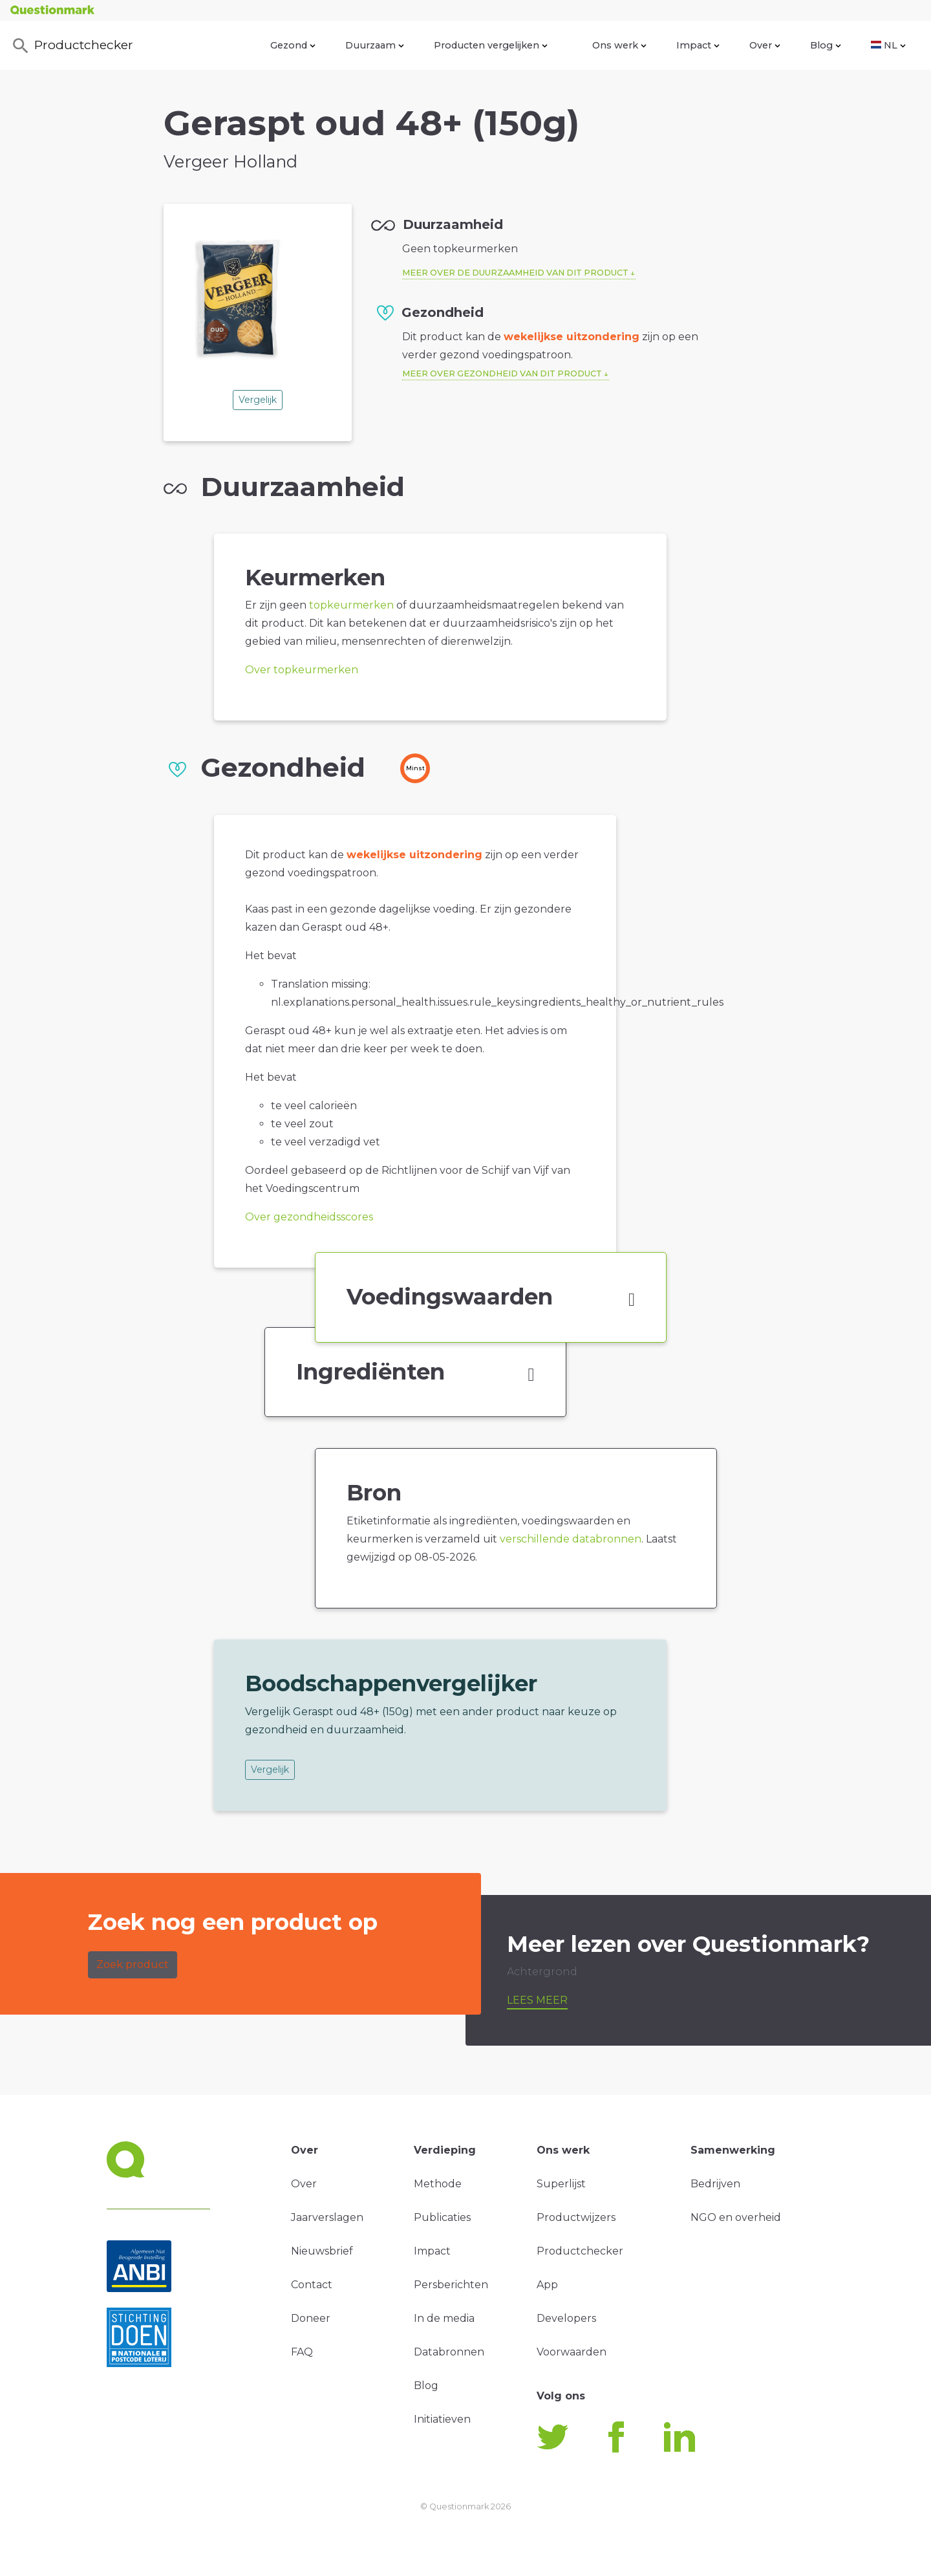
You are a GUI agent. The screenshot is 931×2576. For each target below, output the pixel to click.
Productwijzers (576, 2217)
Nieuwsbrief (322, 2251)
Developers (566, 2318)
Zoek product (132, 1964)
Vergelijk (258, 400)
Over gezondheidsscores (309, 1217)
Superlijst (561, 2184)
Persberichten (451, 2284)
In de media (444, 2318)
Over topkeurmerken (301, 670)
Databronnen (449, 2352)
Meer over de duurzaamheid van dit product (515, 272)
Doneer (310, 2318)
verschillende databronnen (570, 1539)
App (547, 2284)
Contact (311, 2284)
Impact (698, 45)
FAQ (302, 2352)
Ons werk (619, 45)
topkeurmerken (351, 605)
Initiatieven (442, 2419)
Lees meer (537, 2000)
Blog (825, 45)
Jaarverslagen (327, 2217)
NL (888, 45)
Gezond (293, 45)
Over (764, 45)
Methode (438, 2184)
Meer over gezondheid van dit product (502, 373)
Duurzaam (374, 45)
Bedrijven (715, 2184)
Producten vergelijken (491, 45)
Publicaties (442, 2217)
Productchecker (71, 46)
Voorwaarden (571, 2352)
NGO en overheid (735, 2217)
